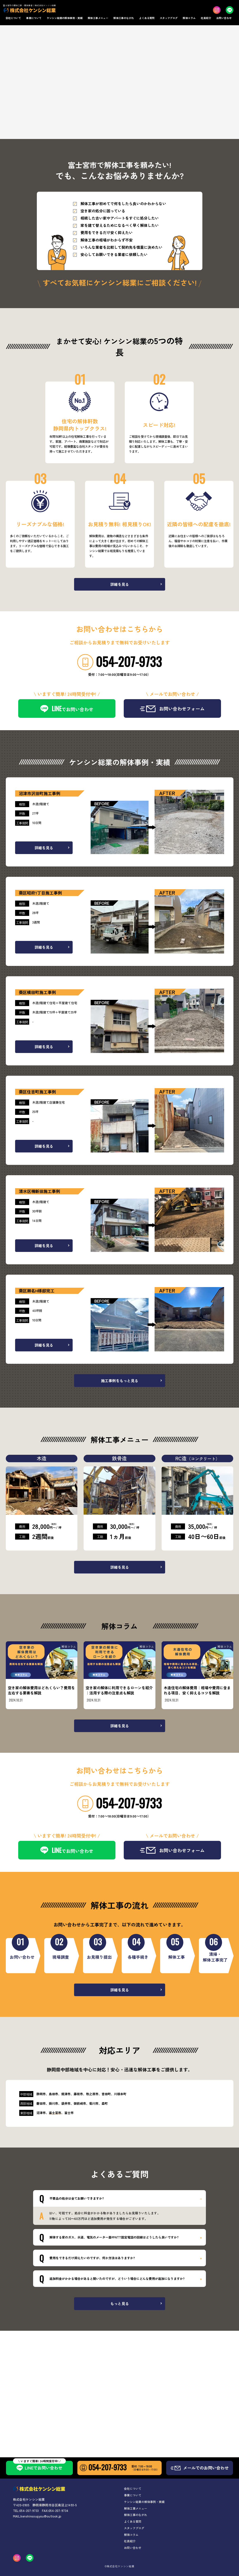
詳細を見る (119, 584)
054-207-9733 (29, 2510)
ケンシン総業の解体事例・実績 (65, 18)
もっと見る (119, 2303)
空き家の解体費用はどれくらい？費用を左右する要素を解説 (41, 1690)
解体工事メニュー (98, 18)
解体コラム (189, 18)
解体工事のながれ (123, 18)
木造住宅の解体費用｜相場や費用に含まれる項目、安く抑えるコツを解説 (197, 1690)
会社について (13, 18)
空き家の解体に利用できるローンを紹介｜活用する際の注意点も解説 (119, 1690)
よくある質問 (146, 18)
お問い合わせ (224, 18)
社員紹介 (206, 18)
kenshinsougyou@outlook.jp (41, 2516)
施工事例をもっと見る (119, 1380)
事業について (33, 18)
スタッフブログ (169, 18)
